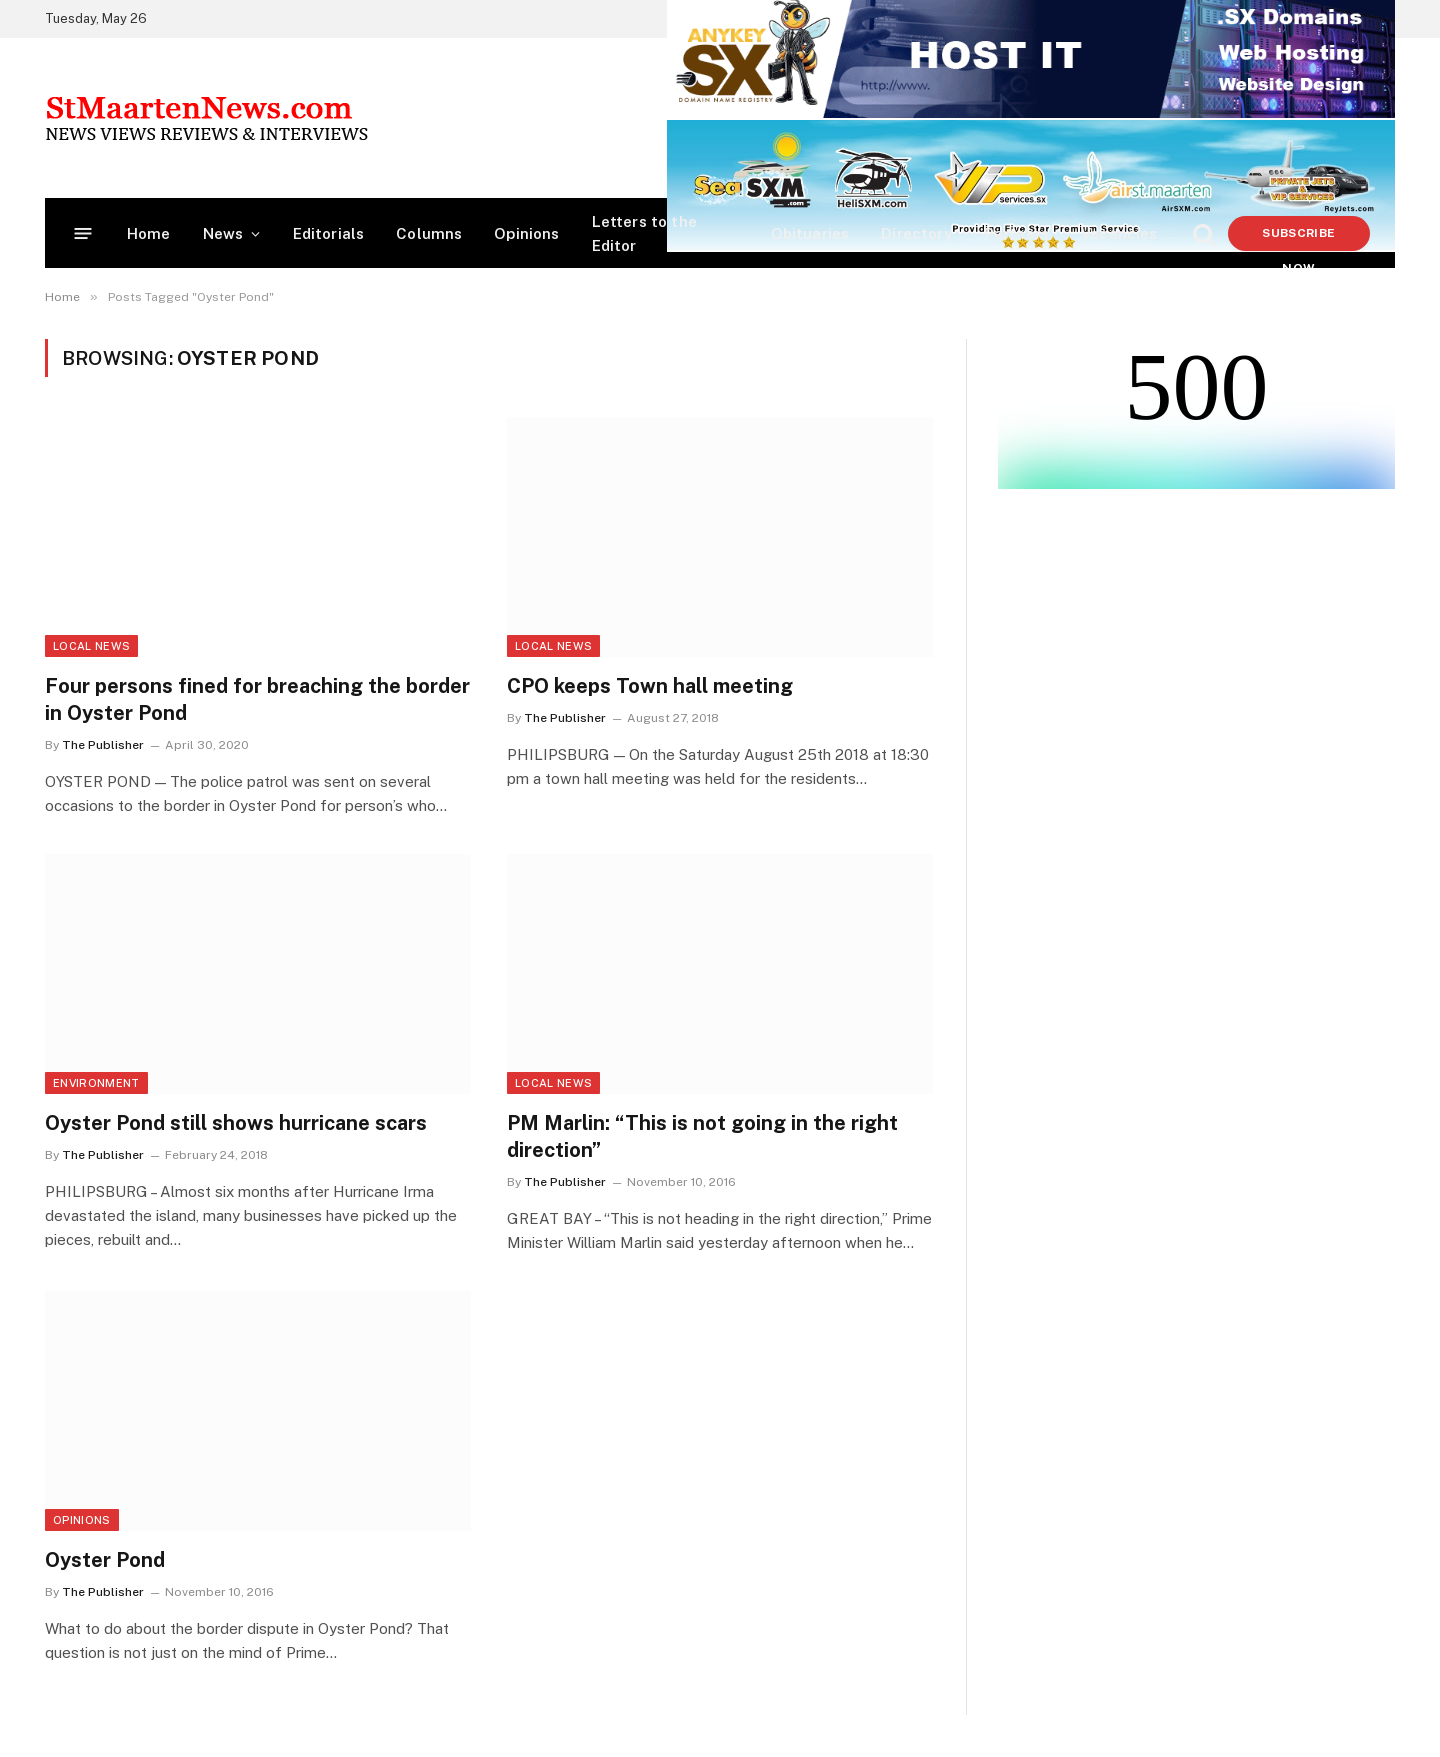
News (223, 233)
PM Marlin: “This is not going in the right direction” (702, 1136)
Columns (429, 233)
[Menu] (83, 233)
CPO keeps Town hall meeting (650, 686)
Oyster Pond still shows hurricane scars (236, 1123)
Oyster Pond (105, 1560)
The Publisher (103, 745)
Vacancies (1119, 233)
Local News (91, 646)
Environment (96, 1083)
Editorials (329, 233)
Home (149, 233)
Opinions (526, 233)
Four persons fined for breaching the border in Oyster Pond (257, 699)
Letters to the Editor (644, 233)
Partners (1016, 233)
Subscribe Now (1298, 238)
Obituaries (810, 233)
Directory (916, 233)
